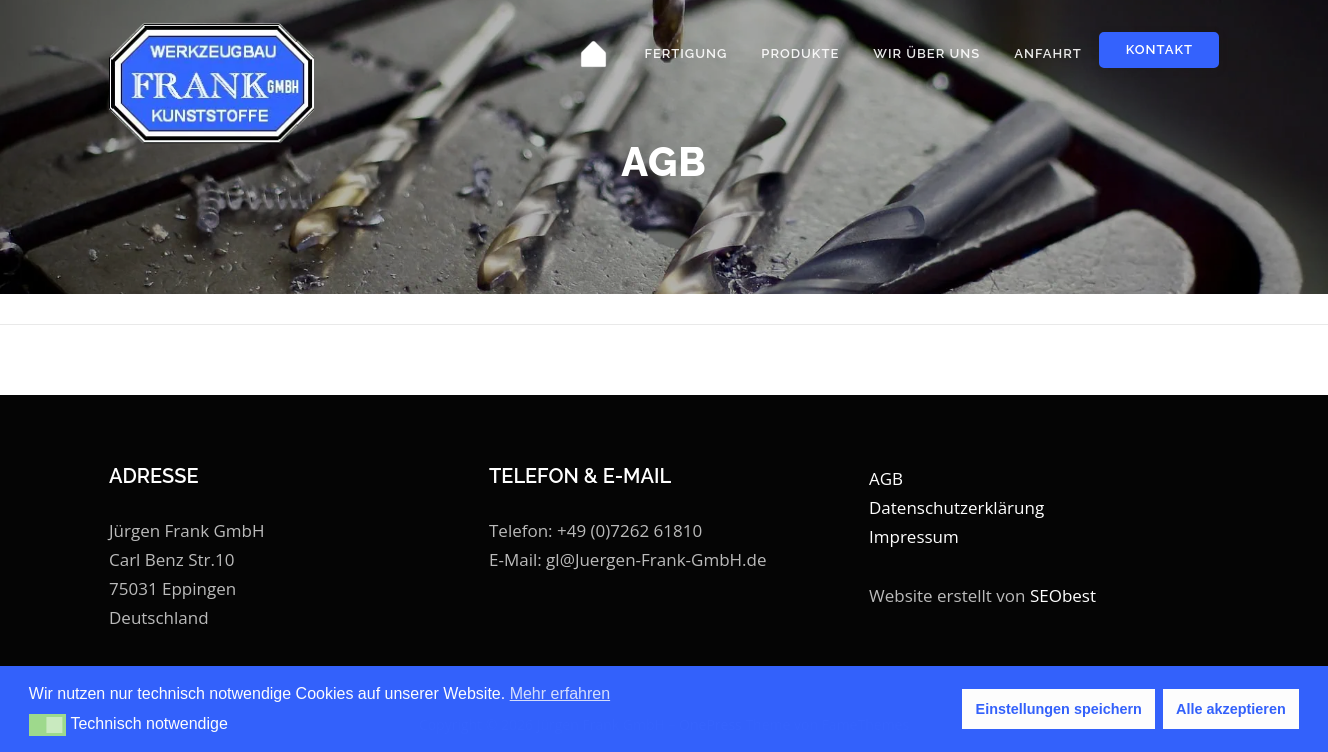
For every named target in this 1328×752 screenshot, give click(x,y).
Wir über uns (926, 53)
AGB (886, 478)
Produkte (800, 53)
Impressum (914, 536)
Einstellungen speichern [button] (1059, 709)
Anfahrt (1048, 53)
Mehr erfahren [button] (560, 693)
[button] (47, 725)
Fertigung (685, 53)
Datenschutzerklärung (956, 507)
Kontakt (1159, 49)
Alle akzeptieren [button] (1231, 709)
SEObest (1063, 595)
